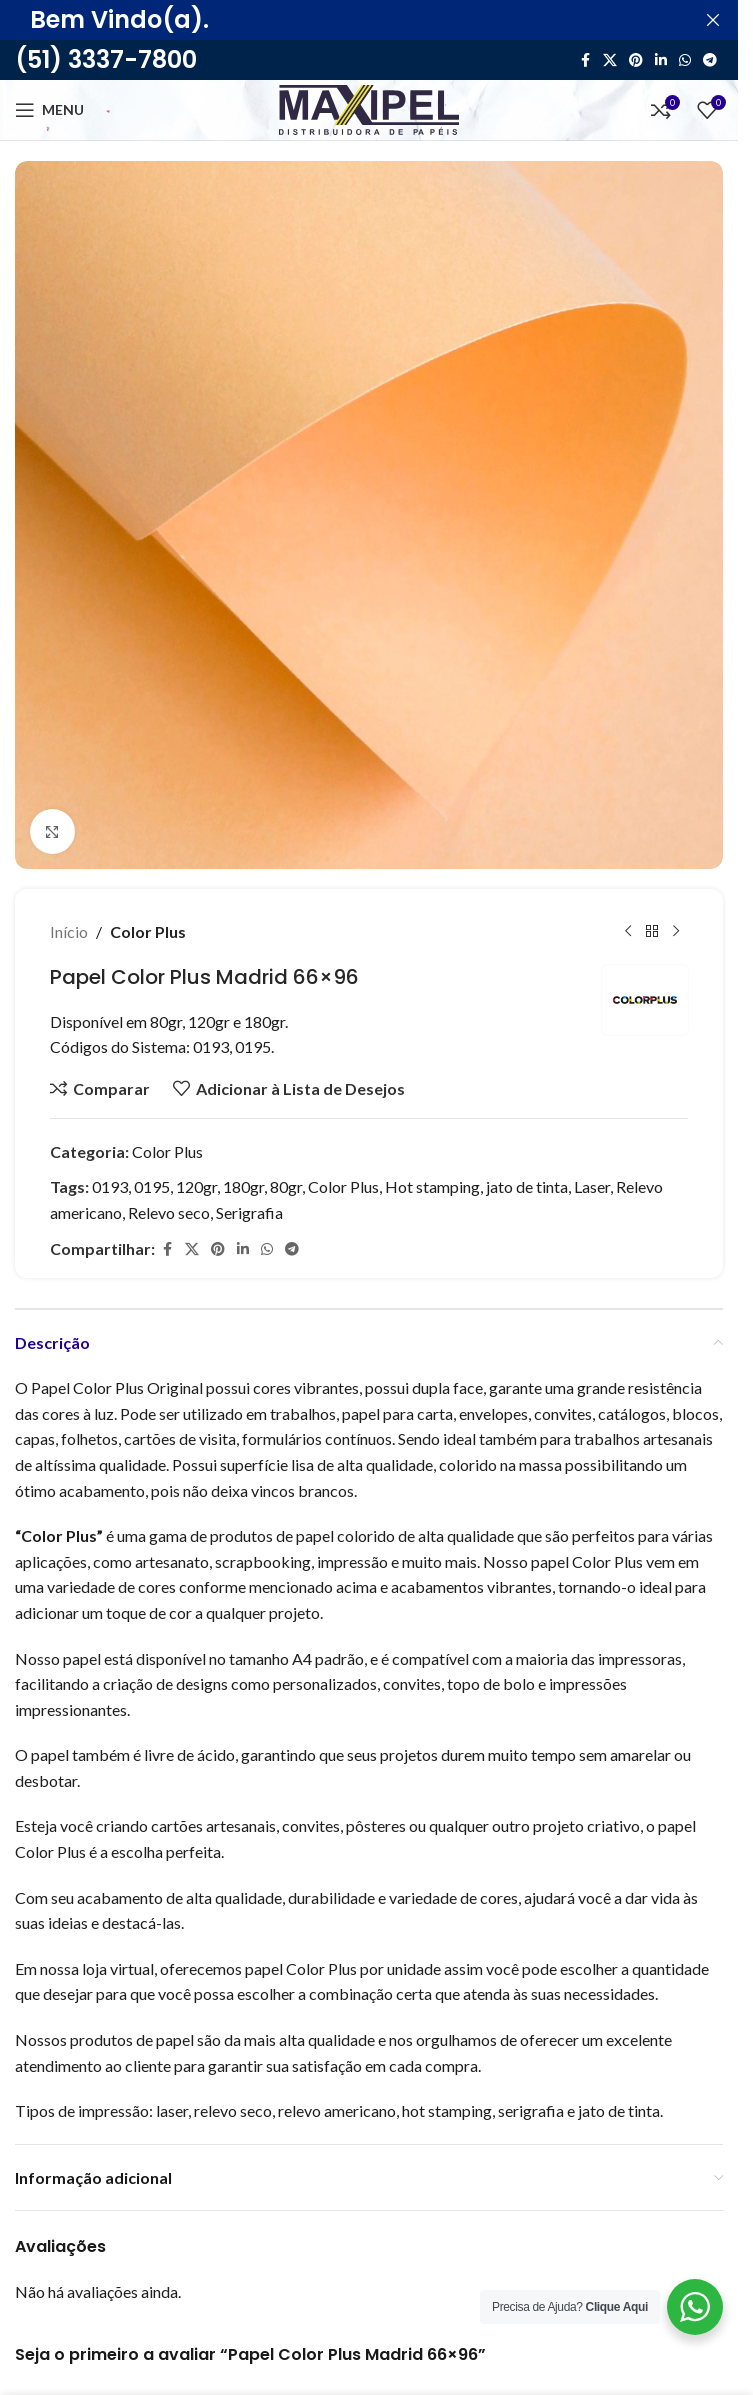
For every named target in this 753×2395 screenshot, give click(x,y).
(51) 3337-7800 (106, 59)
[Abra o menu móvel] (49, 110)
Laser (592, 1186)
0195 (152, 1186)
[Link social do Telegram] (710, 60)
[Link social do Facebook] (585, 60)
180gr (243, 1186)
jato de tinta (527, 1186)
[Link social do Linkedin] (661, 60)
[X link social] (610, 60)
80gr (286, 1186)
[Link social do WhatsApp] (685, 60)
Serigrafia (249, 1212)
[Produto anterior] (628, 932)
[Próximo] (676, 932)
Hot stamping (432, 1186)
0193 (110, 1186)
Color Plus (148, 931)
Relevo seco (169, 1212)
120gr (196, 1186)
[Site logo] (369, 107)
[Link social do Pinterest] (636, 60)
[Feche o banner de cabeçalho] (713, 20)
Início (69, 931)
